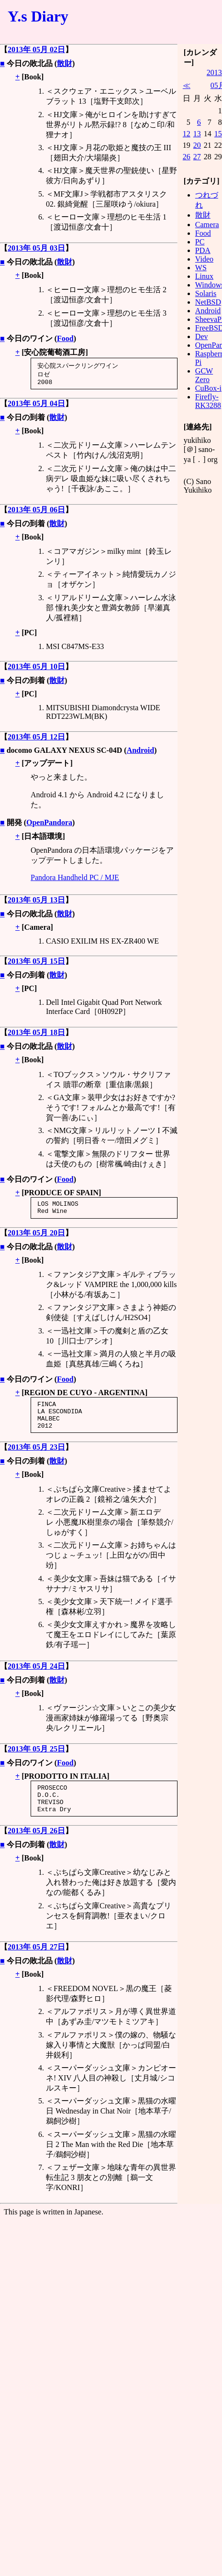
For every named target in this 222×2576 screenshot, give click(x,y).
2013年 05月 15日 (36, 963)
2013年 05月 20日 (36, 1238)
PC (200, 242)
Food (65, 338)
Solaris (205, 293)
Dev (201, 336)
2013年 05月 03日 (36, 248)
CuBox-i (208, 388)
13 (197, 134)
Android (141, 753)
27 (197, 157)
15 (218, 134)
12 (186, 134)
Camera (207, 224)
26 (186, 157)
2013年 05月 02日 (36, 49)
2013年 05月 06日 (36, 512)
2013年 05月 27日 (36, 1964)
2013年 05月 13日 (36, 902)
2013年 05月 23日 (36, 1458)
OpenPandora (49, 825)
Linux (204, 276)
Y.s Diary (38, 16)
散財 (64, 63)
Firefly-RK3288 (208, 401)
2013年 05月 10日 (36, 669)
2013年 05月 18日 (36, 1035)
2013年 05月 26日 (36, 1847)
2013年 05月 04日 (36, 406)
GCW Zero (204, 375)
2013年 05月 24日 (36, 1677)
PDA (203, 250)
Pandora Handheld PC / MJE (75, 880)
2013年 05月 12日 (36, 739)
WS (201, 268)
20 (197, 145)
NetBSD (208, 302)
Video (204, 259)
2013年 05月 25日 (36, 1760)
